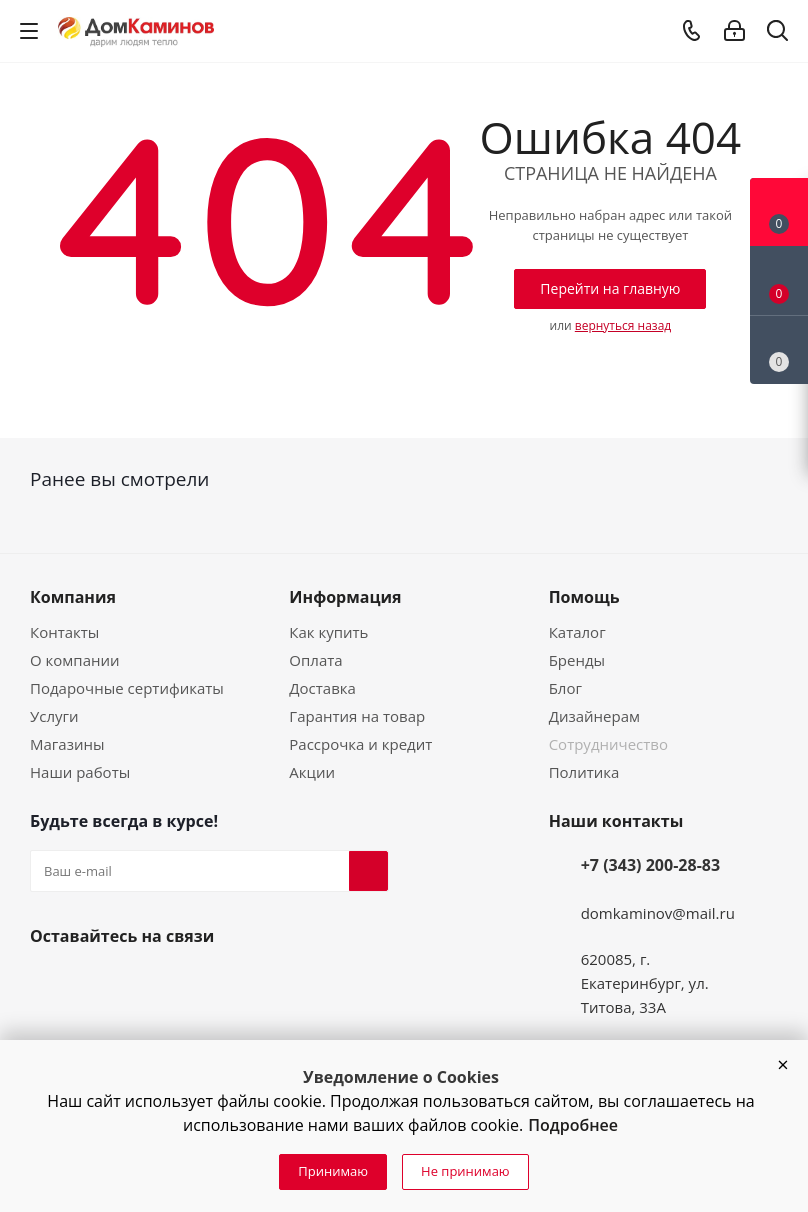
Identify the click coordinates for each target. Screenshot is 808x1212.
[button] (783, 1065)
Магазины (67, 744)
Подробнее (573, 1125)
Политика (584, 772)
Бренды (577, 660)
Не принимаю (465, 1171)
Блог (565, 688)
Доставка (322, 688)
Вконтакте (50, 983)
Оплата (315, 660)
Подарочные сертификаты (127, 688)
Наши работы (80, 772)
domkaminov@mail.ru (658, 913)
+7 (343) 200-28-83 (651, 865)
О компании (75, 660)
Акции (312, 772)
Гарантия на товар (357, 716)
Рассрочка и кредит (360, 744)
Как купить (328, 632)
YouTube (98, 983)
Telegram (146, 983)
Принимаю (333, 1171)
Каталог (577, 632)
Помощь (584, 597)
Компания (73, 597)
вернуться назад (623, 325)
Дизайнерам (594, 716)
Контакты (64, 632)
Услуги (54, 716)
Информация (345, 597)
